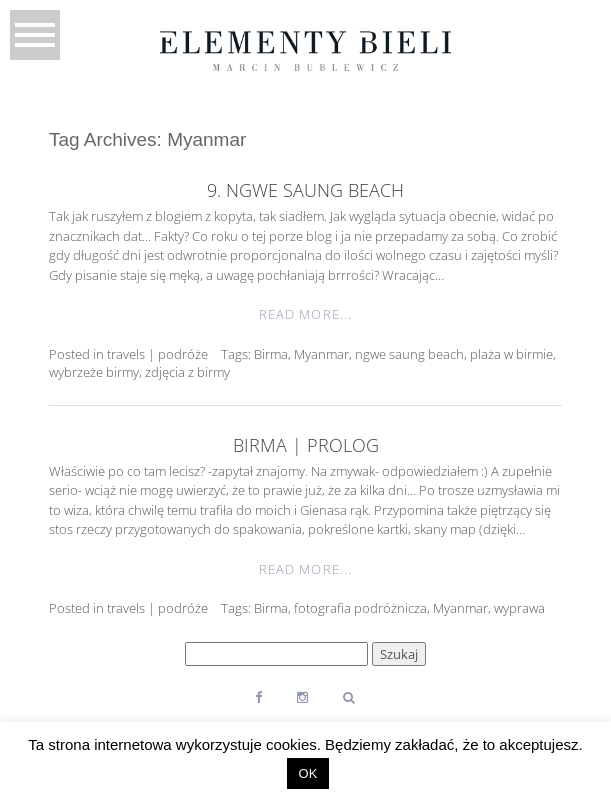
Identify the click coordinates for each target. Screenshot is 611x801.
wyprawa (519, 608)
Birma (271, 354)
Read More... (305, 314)
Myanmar (321, 354)
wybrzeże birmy (94, 372)
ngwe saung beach (409, 354)
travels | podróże (157, 354)
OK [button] (308, 773)
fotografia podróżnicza (360, 608)
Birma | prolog (306, 445)
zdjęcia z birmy (187, 372)
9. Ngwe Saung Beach (305, 190)
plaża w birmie (511, 354)
